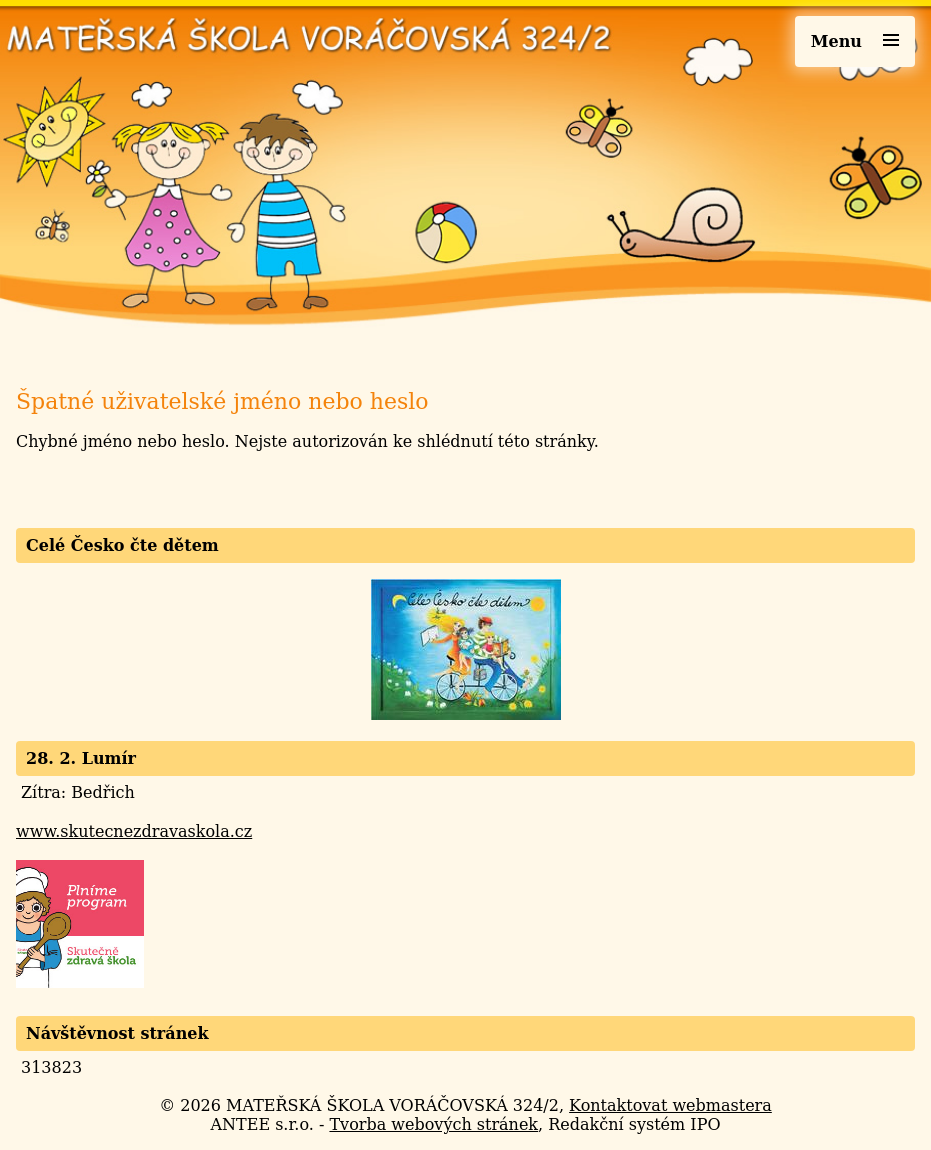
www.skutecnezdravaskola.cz (134, 831)
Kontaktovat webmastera (670, 1105)
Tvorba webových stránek (433, 1124)
